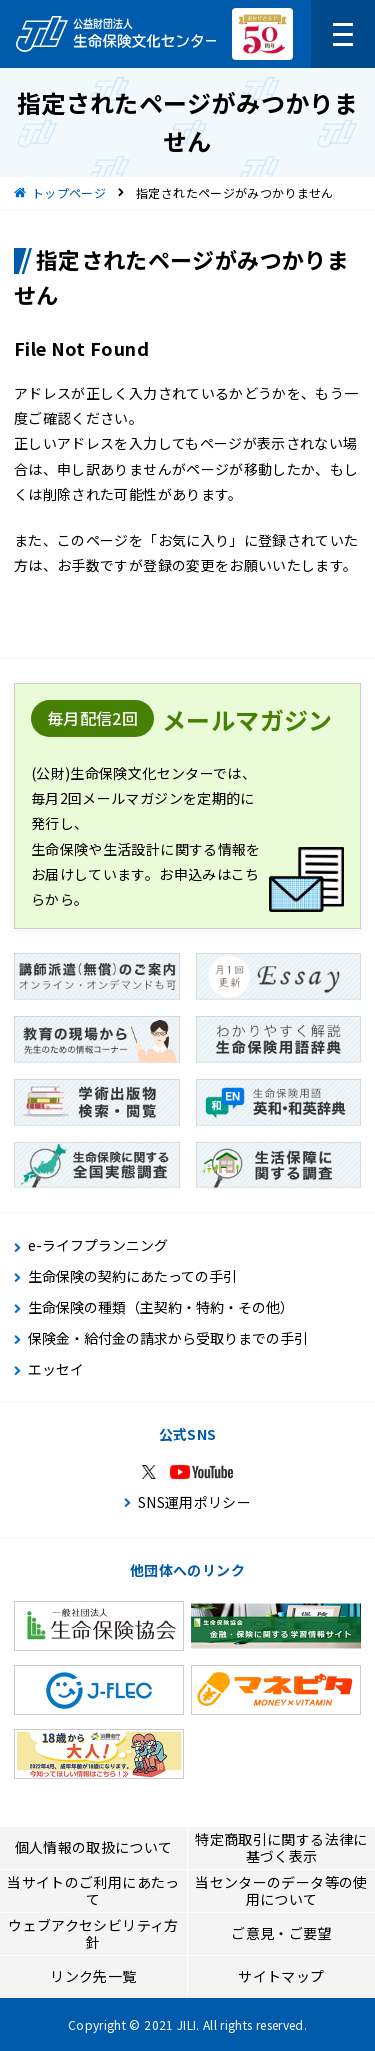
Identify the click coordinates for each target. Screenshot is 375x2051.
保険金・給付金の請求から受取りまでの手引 (168, 1338)
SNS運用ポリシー (194, 1502)
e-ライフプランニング (98, 1245)
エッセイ (56, 1369)
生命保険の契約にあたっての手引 (132, 1276)
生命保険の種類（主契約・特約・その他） (161, 1307)
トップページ (69, 192)
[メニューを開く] (343, 34)
